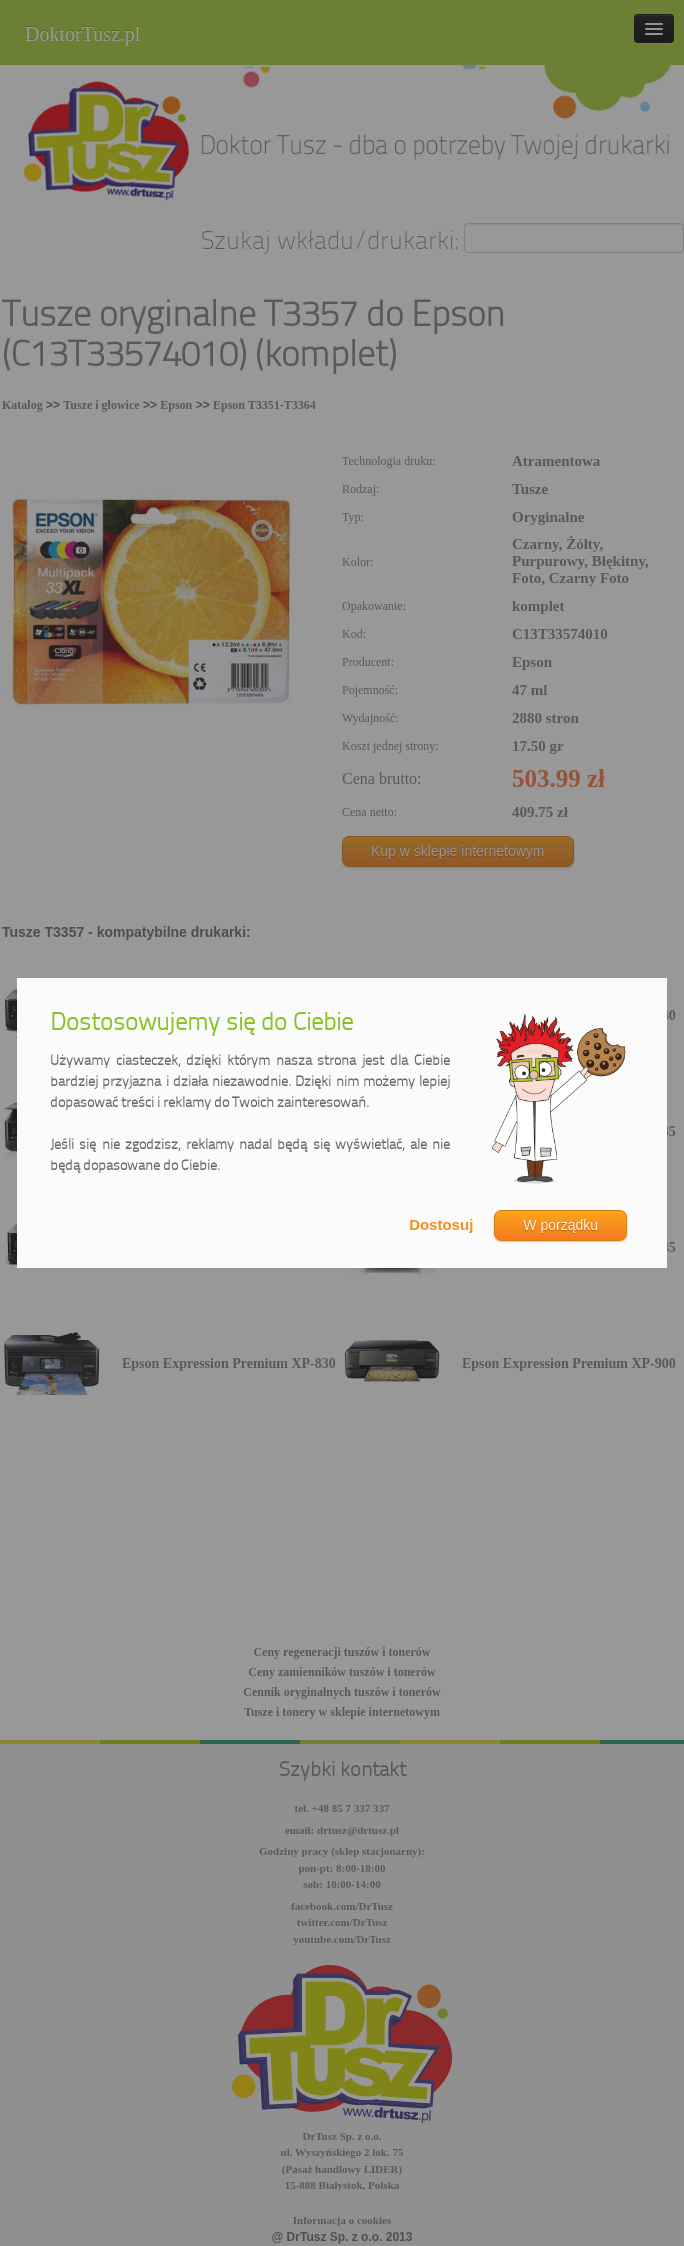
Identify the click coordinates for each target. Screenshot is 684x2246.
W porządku (560, 1225)
